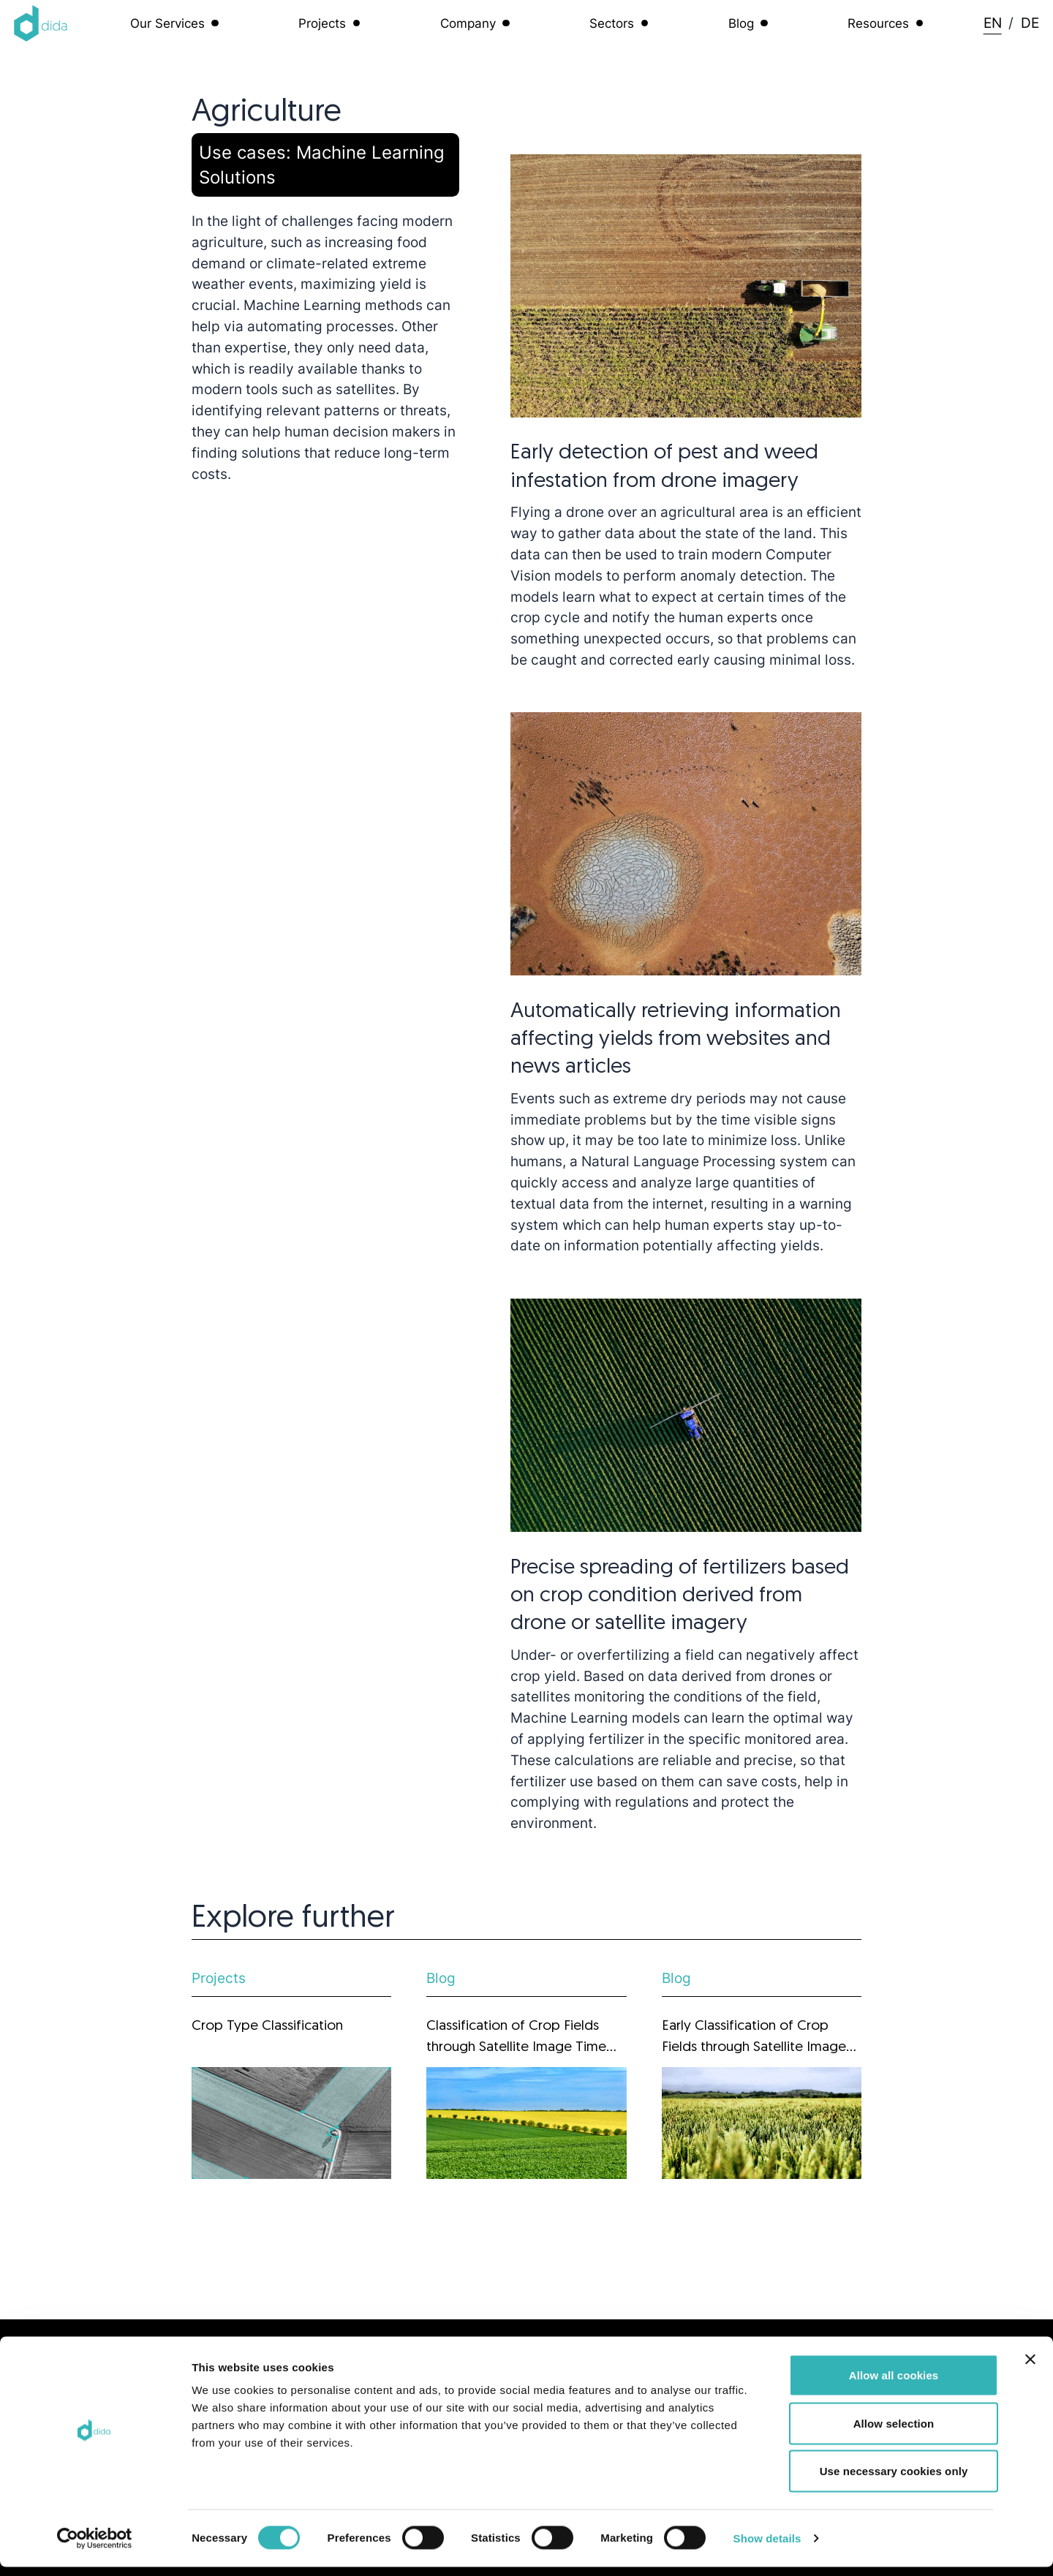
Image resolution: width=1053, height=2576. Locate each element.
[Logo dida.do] (41, 23)
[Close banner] (1030, 2368)
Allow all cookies (894, 2384)
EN (993, 22)
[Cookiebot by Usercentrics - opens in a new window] (95, 2547)
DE (1030, 22)
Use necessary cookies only (894, 2480)
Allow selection (894, 2432)
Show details (767, 2547)
